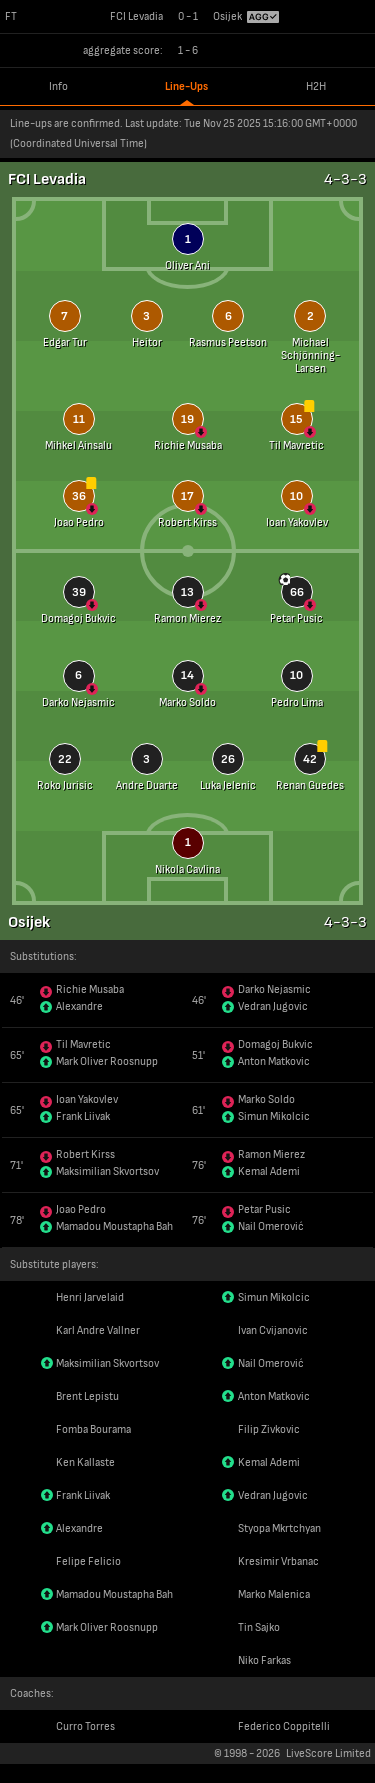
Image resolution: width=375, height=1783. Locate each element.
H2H (316, 86)
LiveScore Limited (328, 1753)
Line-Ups (186, 86)
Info (58, 86)
